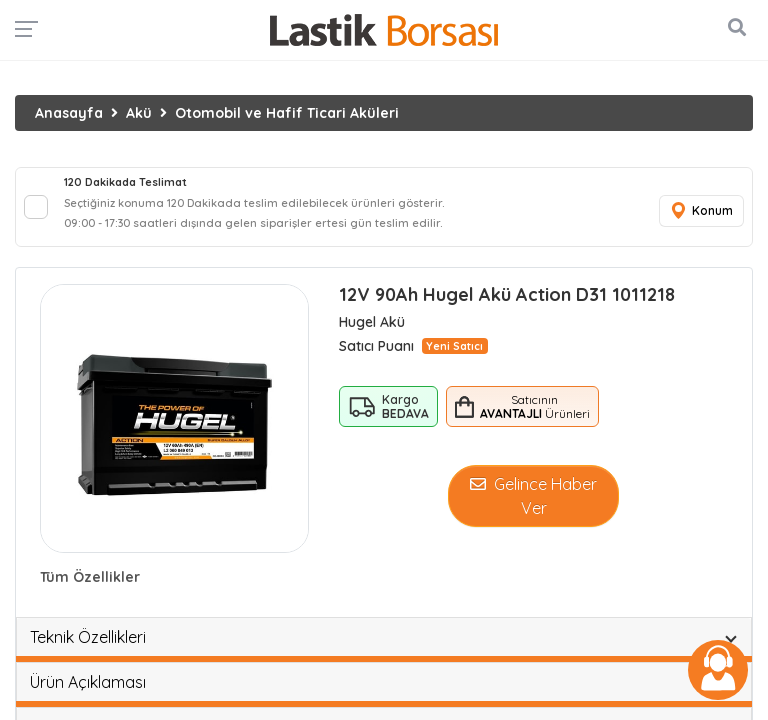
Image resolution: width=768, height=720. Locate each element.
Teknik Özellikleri (88, 637)
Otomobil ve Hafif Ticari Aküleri (287, 113)
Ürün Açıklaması (88, 682)
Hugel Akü (372, 322)
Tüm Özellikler (90, 577)
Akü (139, 113)
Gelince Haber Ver (533, 496)
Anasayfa (69, 113)
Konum (701, 211)
